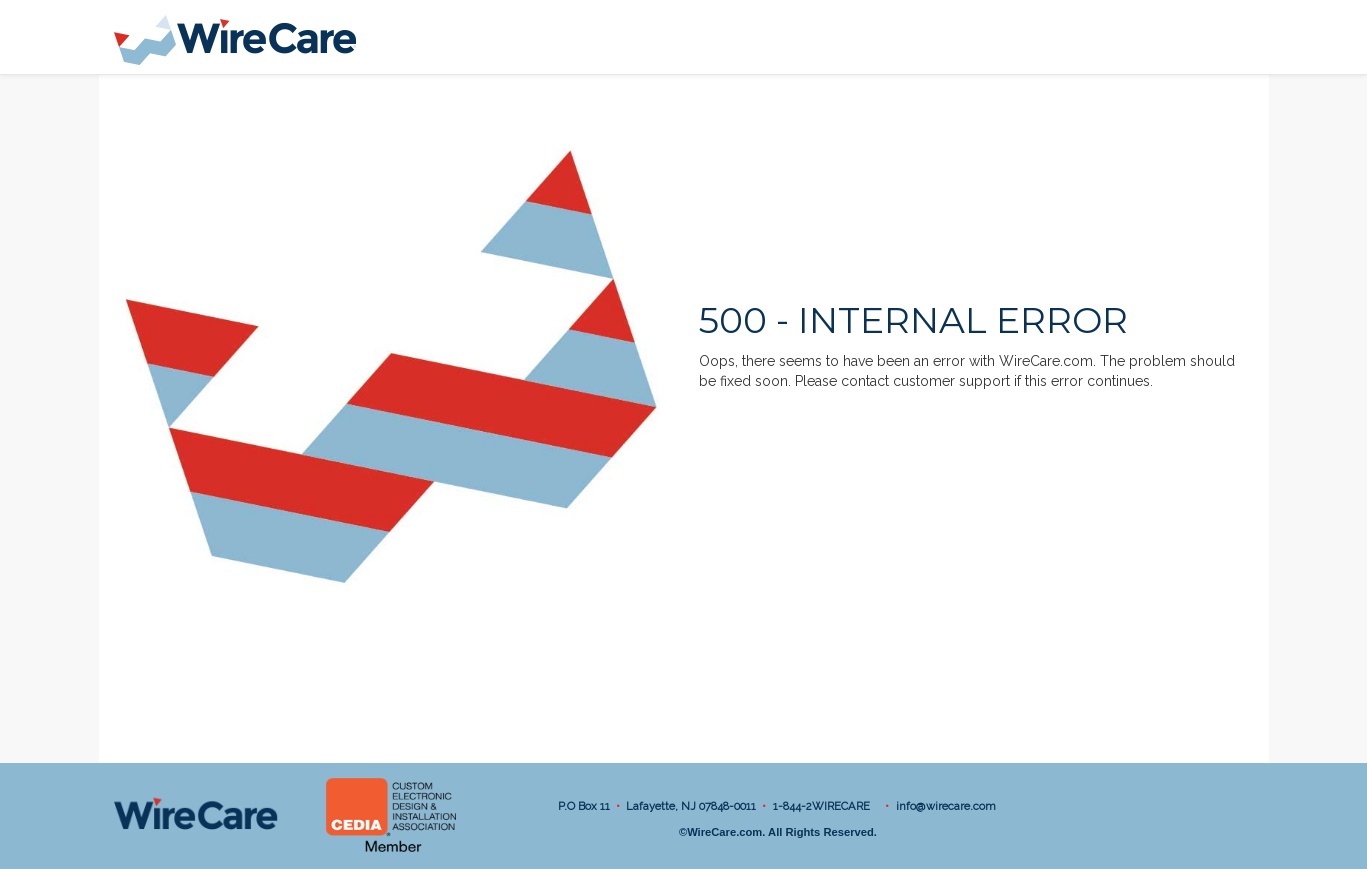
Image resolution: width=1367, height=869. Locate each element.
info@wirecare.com (946, 806)
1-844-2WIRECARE (824, 806)
